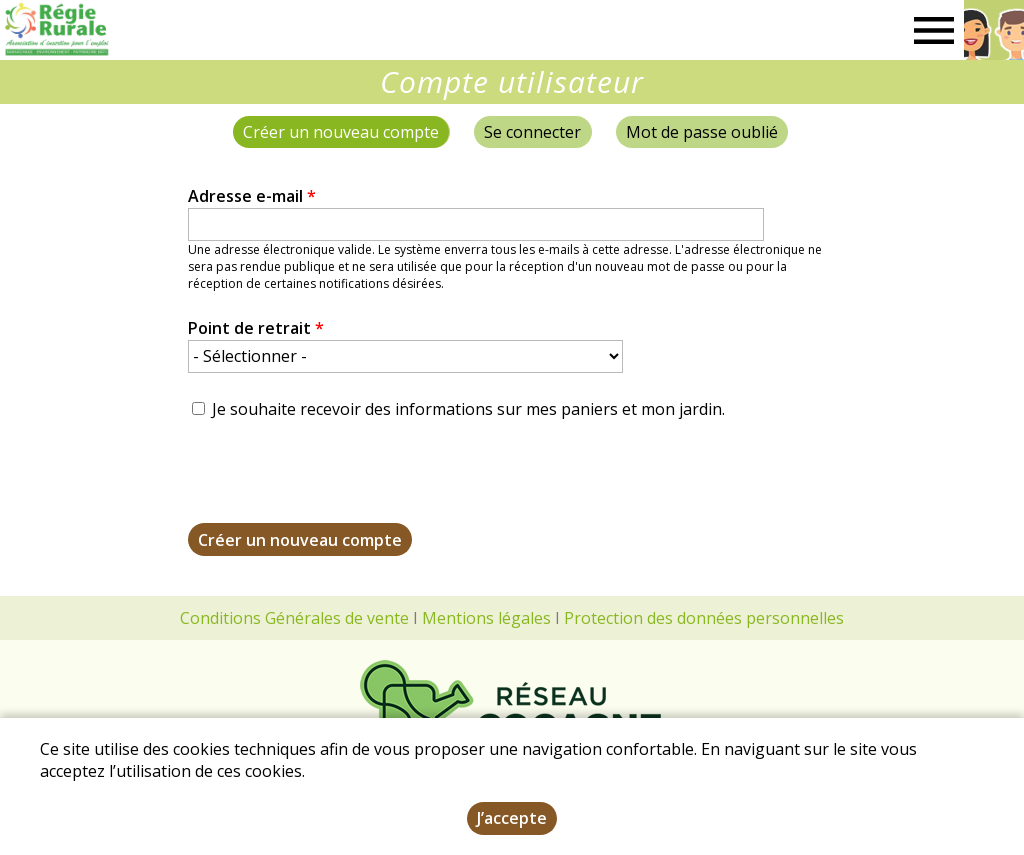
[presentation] (340, 484)
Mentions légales (486, 618)
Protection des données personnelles (704, 618)
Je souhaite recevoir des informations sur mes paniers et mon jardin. (468, 409)
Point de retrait (256, 328)
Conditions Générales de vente (294, 618)
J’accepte (512, 818)
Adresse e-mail (252, 196)
